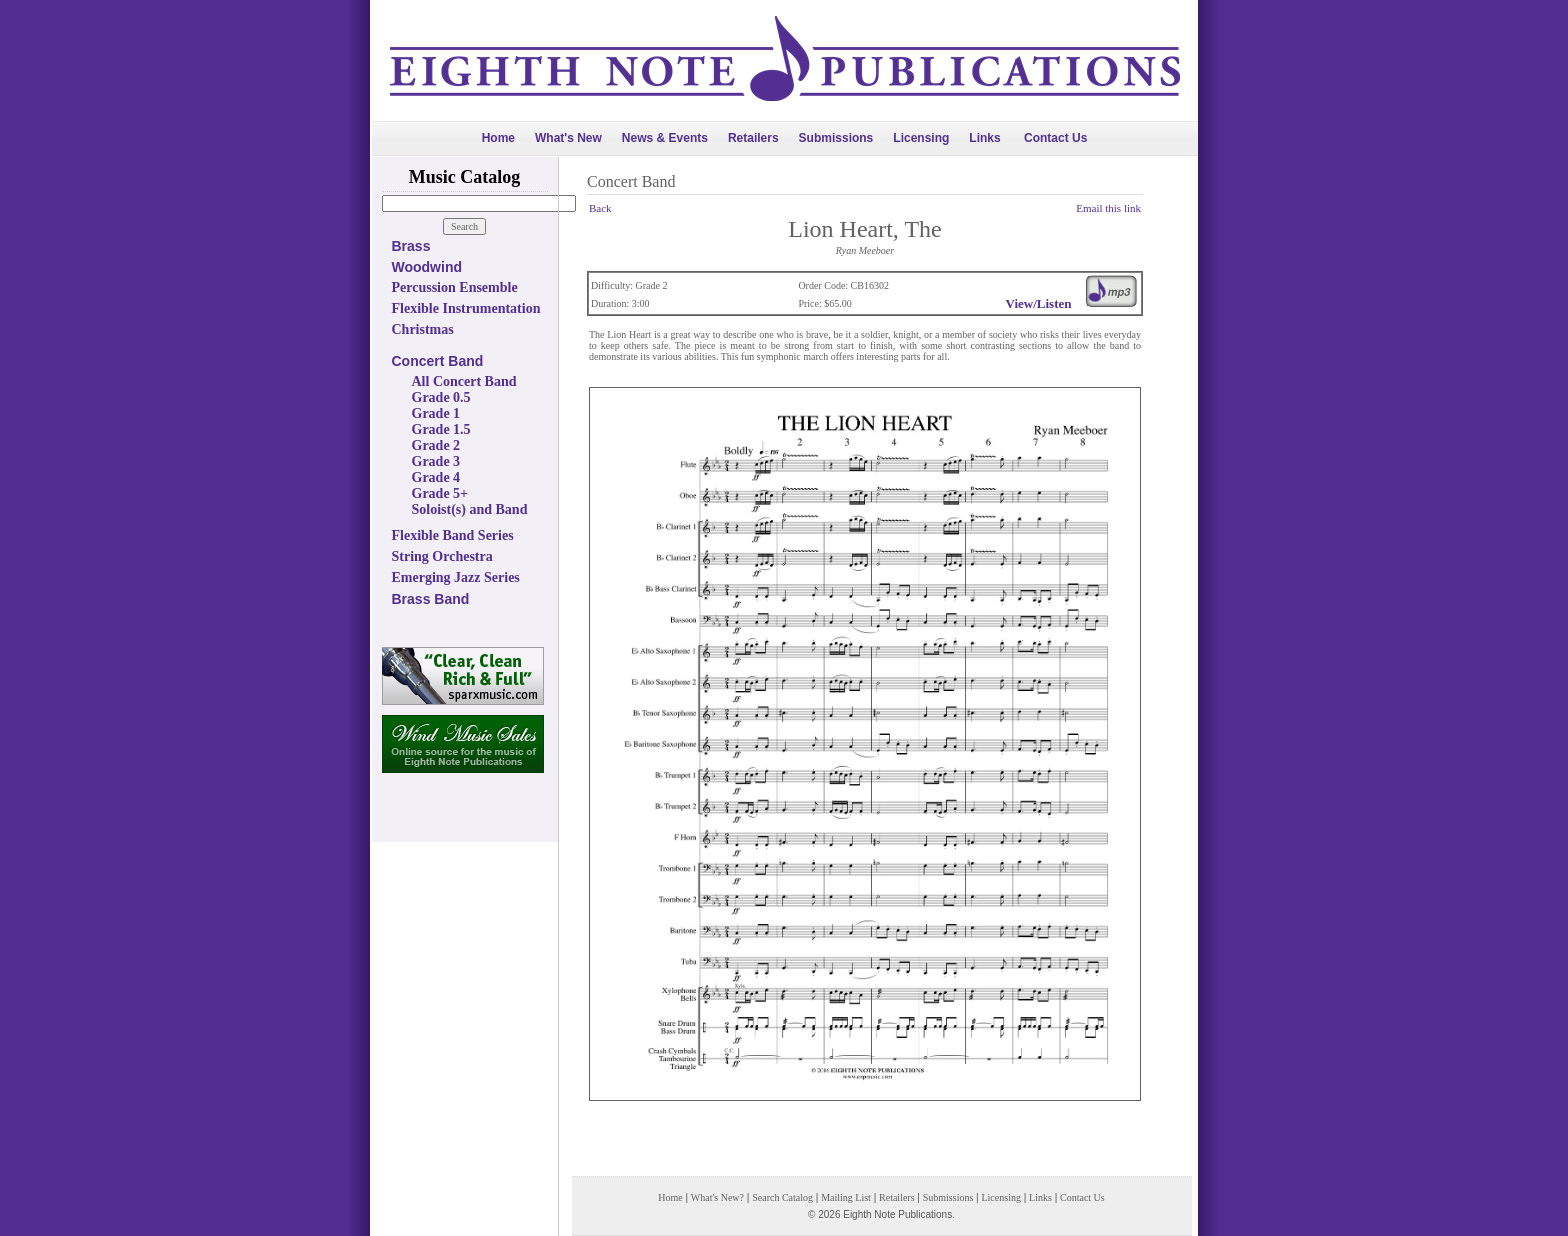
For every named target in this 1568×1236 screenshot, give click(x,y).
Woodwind (427, 267)
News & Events (665, 138)
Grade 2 (436, 445)
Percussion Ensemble (455, 287)
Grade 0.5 (441, 397)
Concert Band (438, 361)
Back (600, 208)
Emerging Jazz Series (456, 577)
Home (498, 138)
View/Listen (1039, 303)
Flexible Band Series (453, 535)
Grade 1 (436, 413)
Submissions (836, 138)
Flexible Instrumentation (466, 308)
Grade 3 (436, 461)
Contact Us (1055, 138)
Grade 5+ (440, 493)
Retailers (753, 138)
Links (984, 138)
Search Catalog (782, 1197)
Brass (411, 246)
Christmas (423, 329)
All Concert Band (464, 381)
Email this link (1108, 208)
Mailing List (846, 1197)
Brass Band (431, 599)
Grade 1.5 (441, 429)
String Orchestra (442, 556)
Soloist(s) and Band (470, 509)
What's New (568, 138)
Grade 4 (436, 477)
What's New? (717, 1197)
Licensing (921, 138)
